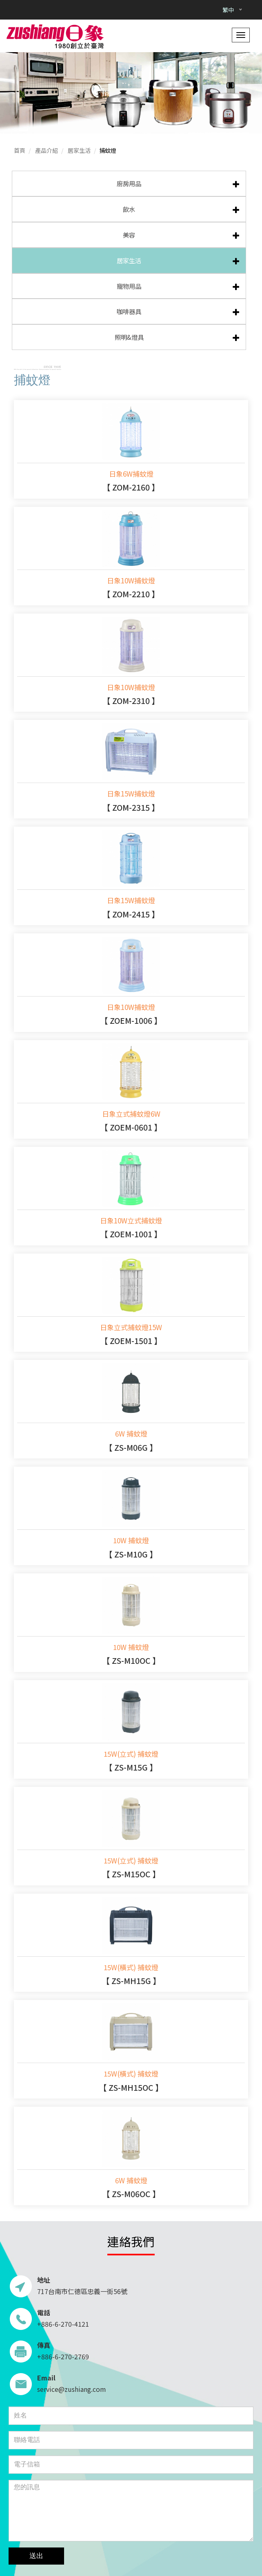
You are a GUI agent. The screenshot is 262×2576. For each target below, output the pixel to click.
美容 (129, 234)
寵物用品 (129, 286)
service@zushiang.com (71, 2389)
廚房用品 (129, 183)
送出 (36, 2556)
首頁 (19, 150)
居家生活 (79, 150)
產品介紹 (46, 150)
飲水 (129, 209)
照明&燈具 (129, 336)
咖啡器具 (129, 311)
